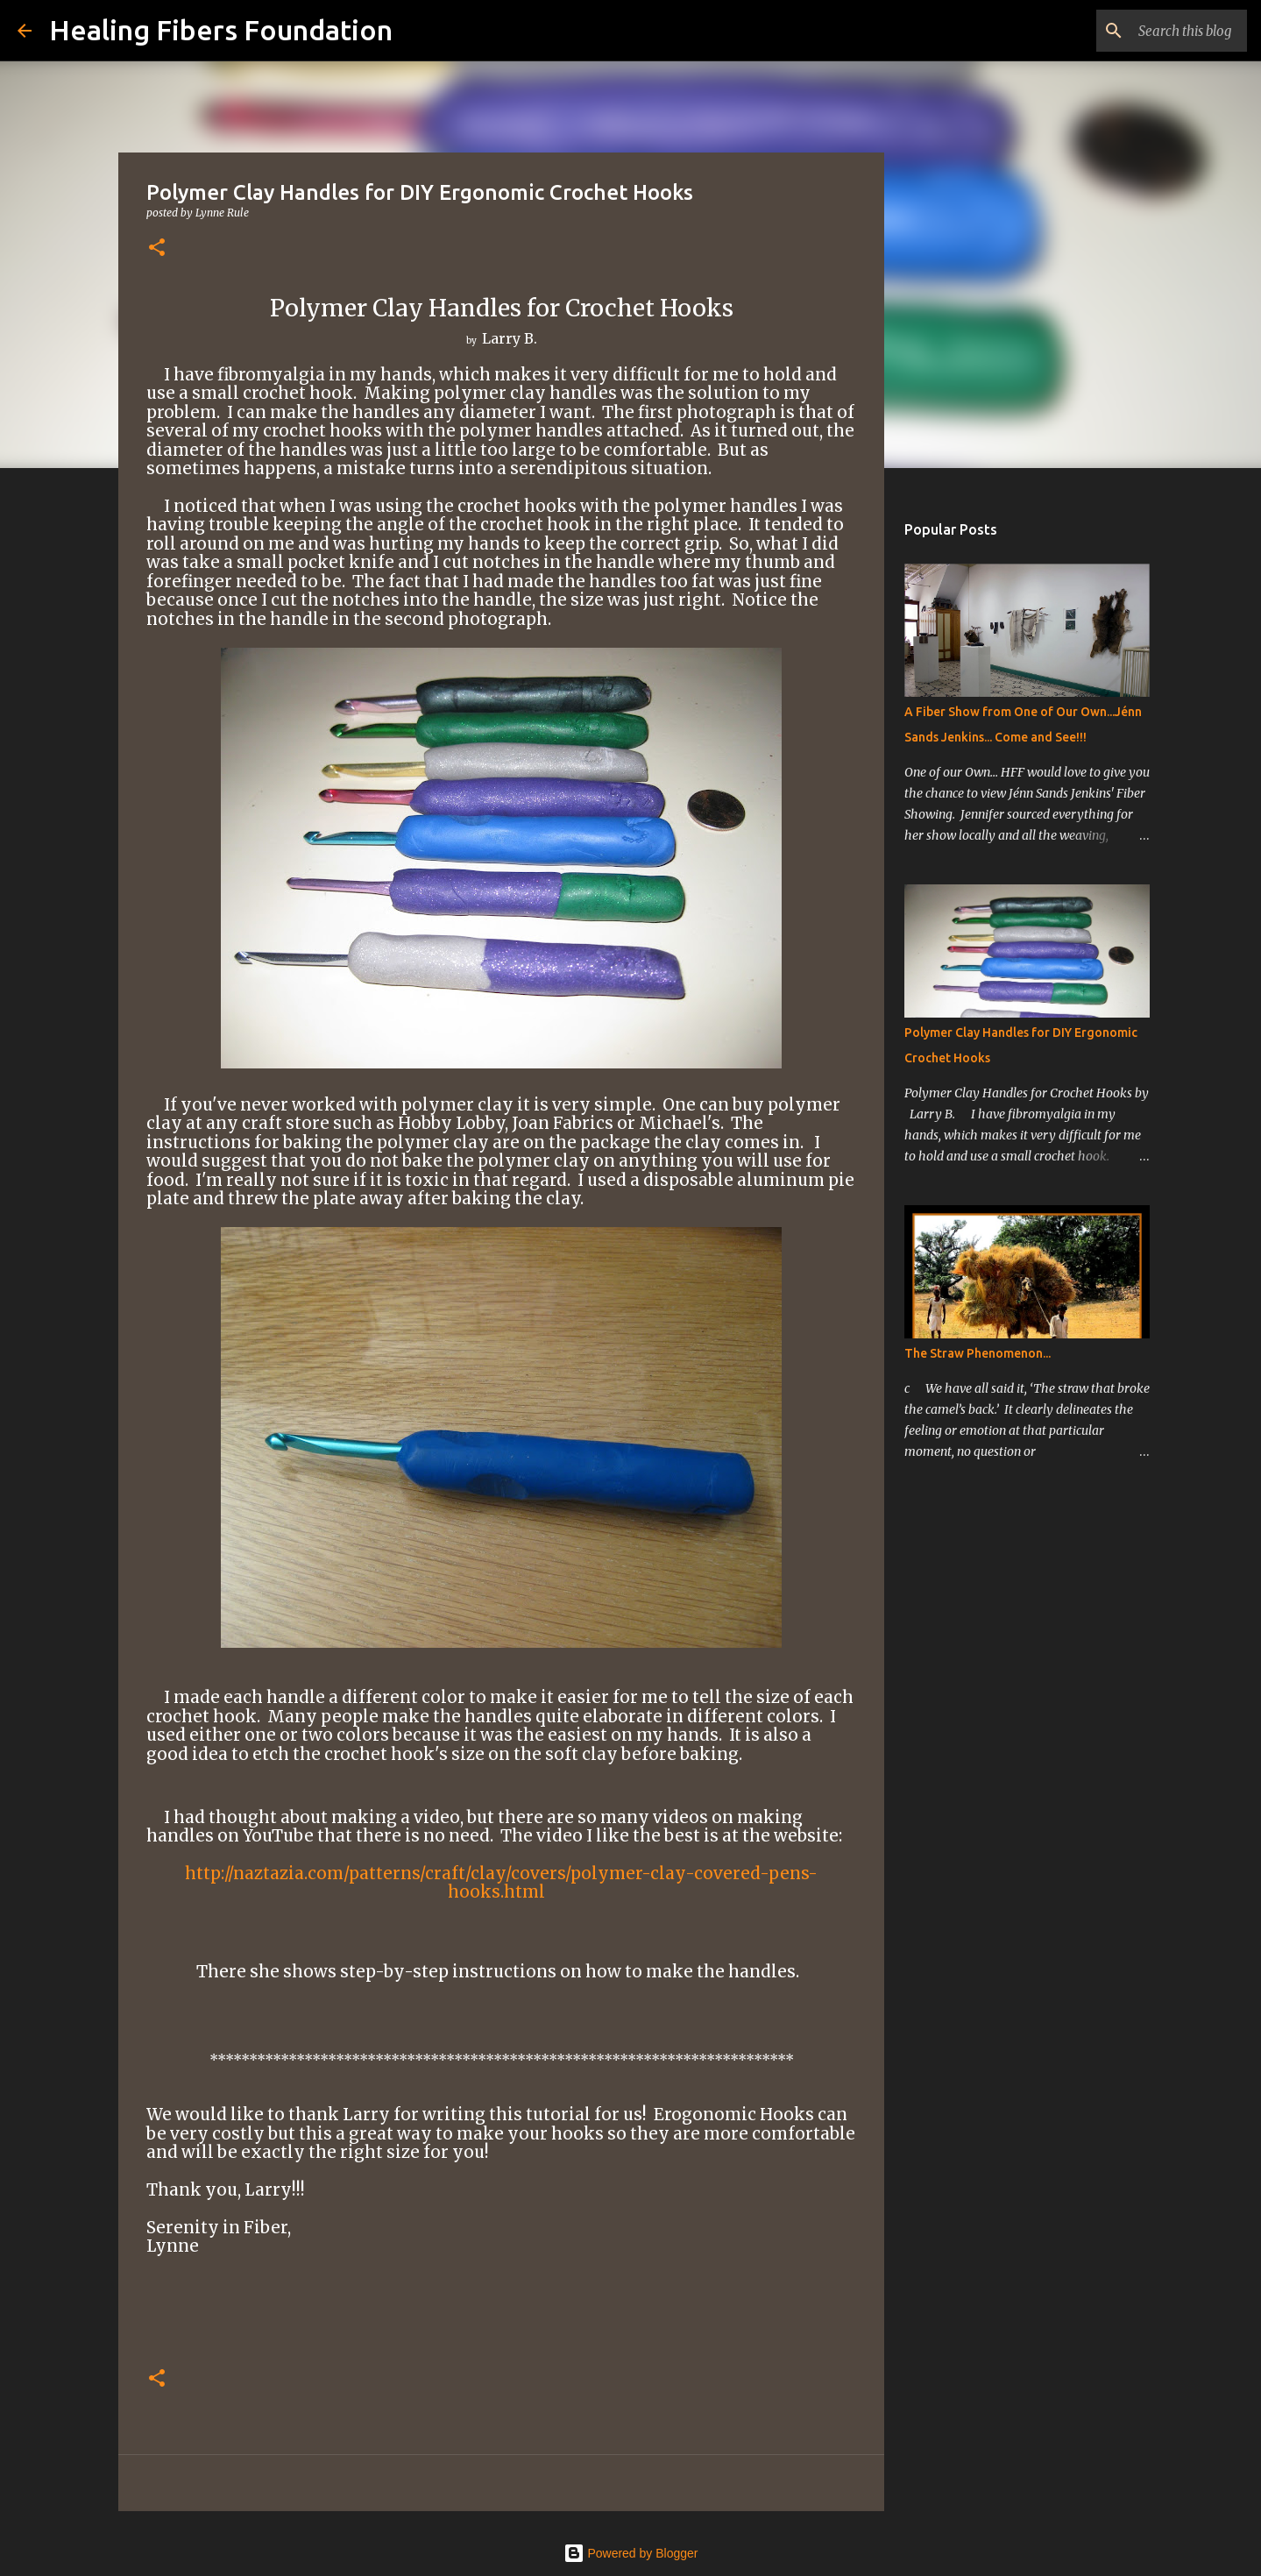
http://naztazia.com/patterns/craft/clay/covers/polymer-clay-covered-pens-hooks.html (501, 1882)
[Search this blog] (1155, 31)
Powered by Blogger (630, 2553)
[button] (156, 248)
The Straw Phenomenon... (977, 1353)
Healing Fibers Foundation (221, 30)
